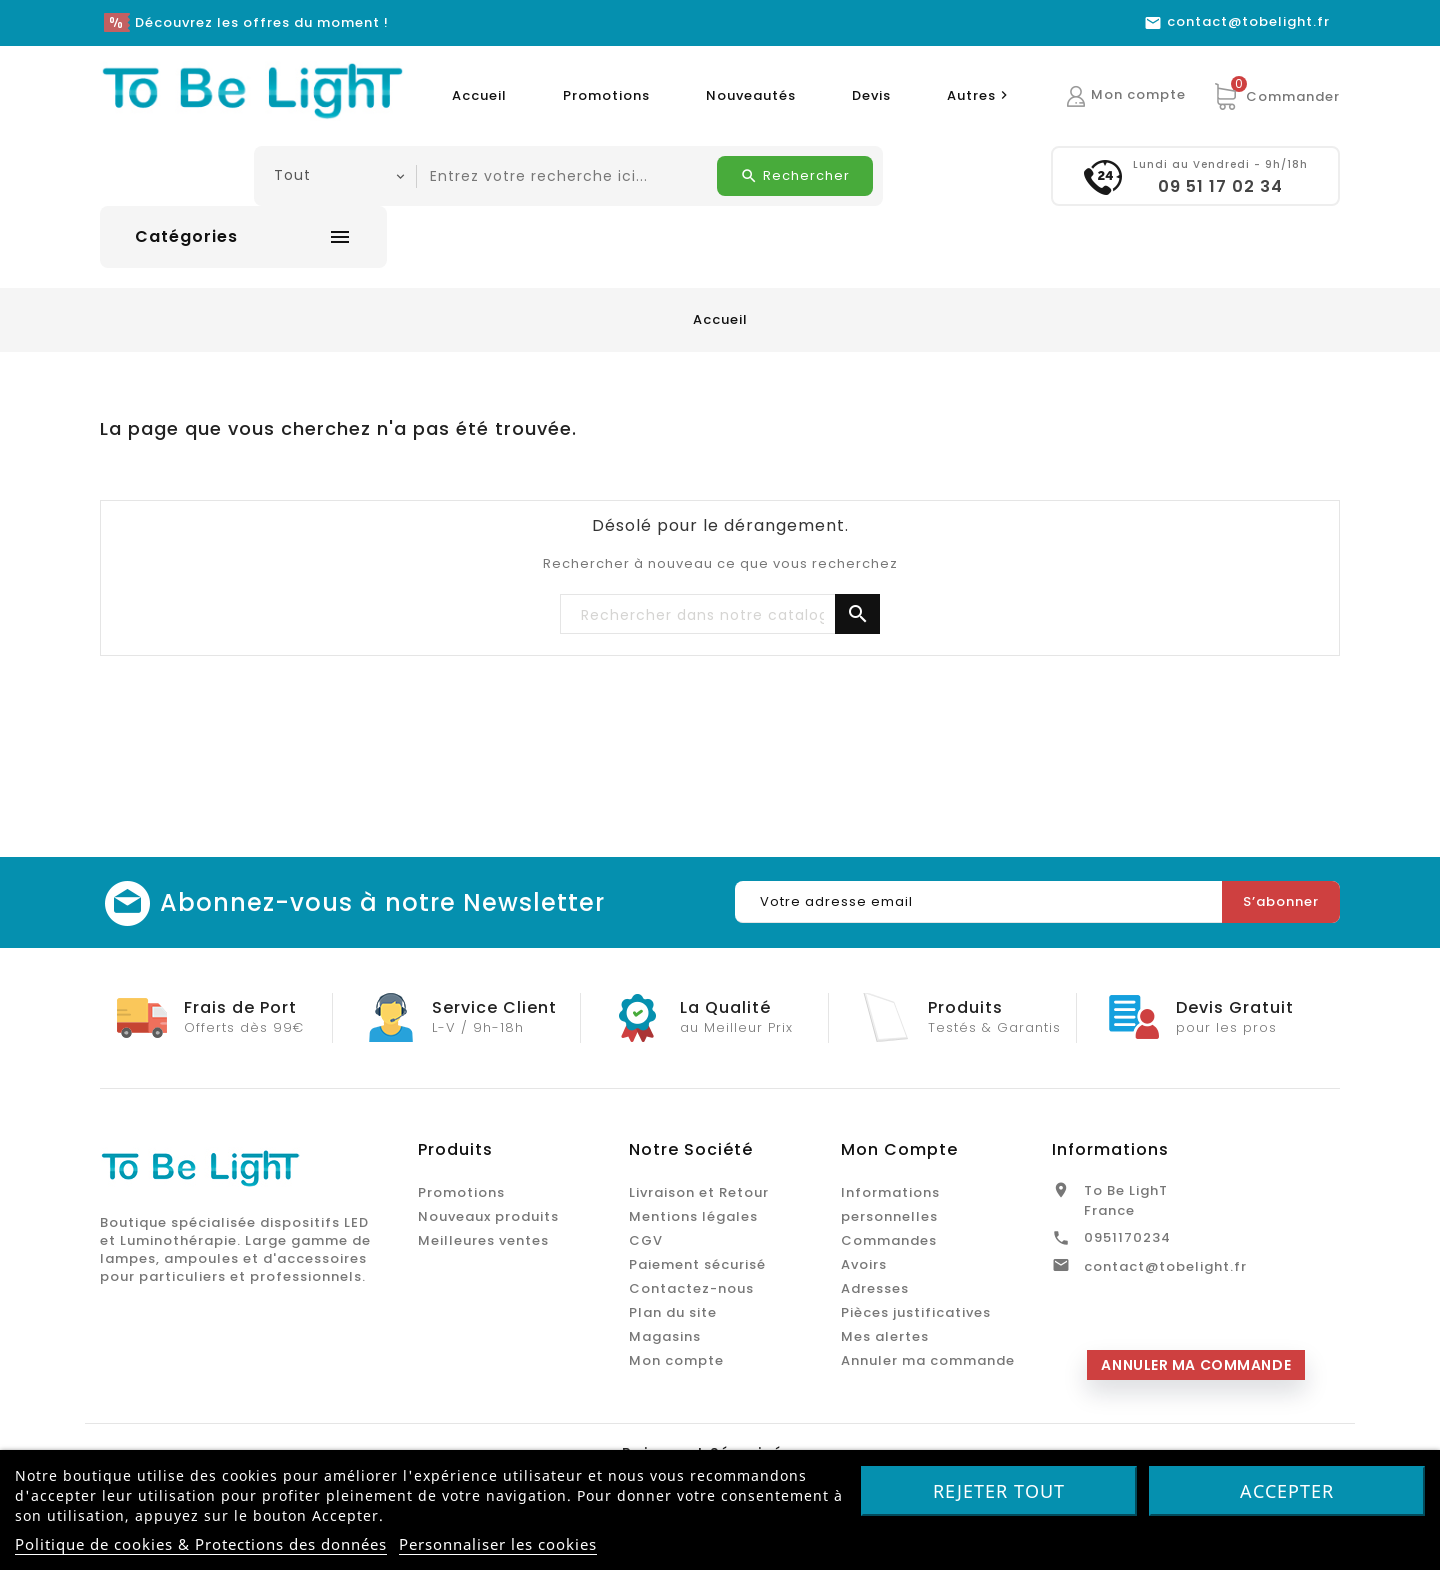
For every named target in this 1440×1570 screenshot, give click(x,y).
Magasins (665, 1336)
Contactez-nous (691, 1288)
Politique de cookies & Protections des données (201, 1544)
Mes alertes (885, 1336)
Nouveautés (751, 95)
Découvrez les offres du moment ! (262, 22)
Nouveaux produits (488, 1216)
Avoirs (864, 1264)
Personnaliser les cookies (498, 1544)
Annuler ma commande (928, 1360)
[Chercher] (720, 615)
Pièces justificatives (916, 1312)
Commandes (889, 1240)
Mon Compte (899, 1149)
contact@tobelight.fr (1165, 1266)
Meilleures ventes (483, 1240)
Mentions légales (693, 1216)
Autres (980, 95)
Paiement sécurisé (697, 1264)
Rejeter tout (999, 1491)
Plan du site (673, 1312)
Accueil (479, 95)
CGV (646, 1240)
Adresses (875, 1288)
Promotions (606, 95)
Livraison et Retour (699, 1192)
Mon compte (676, 1360)
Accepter (1287, 1491)
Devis (871, 95)
